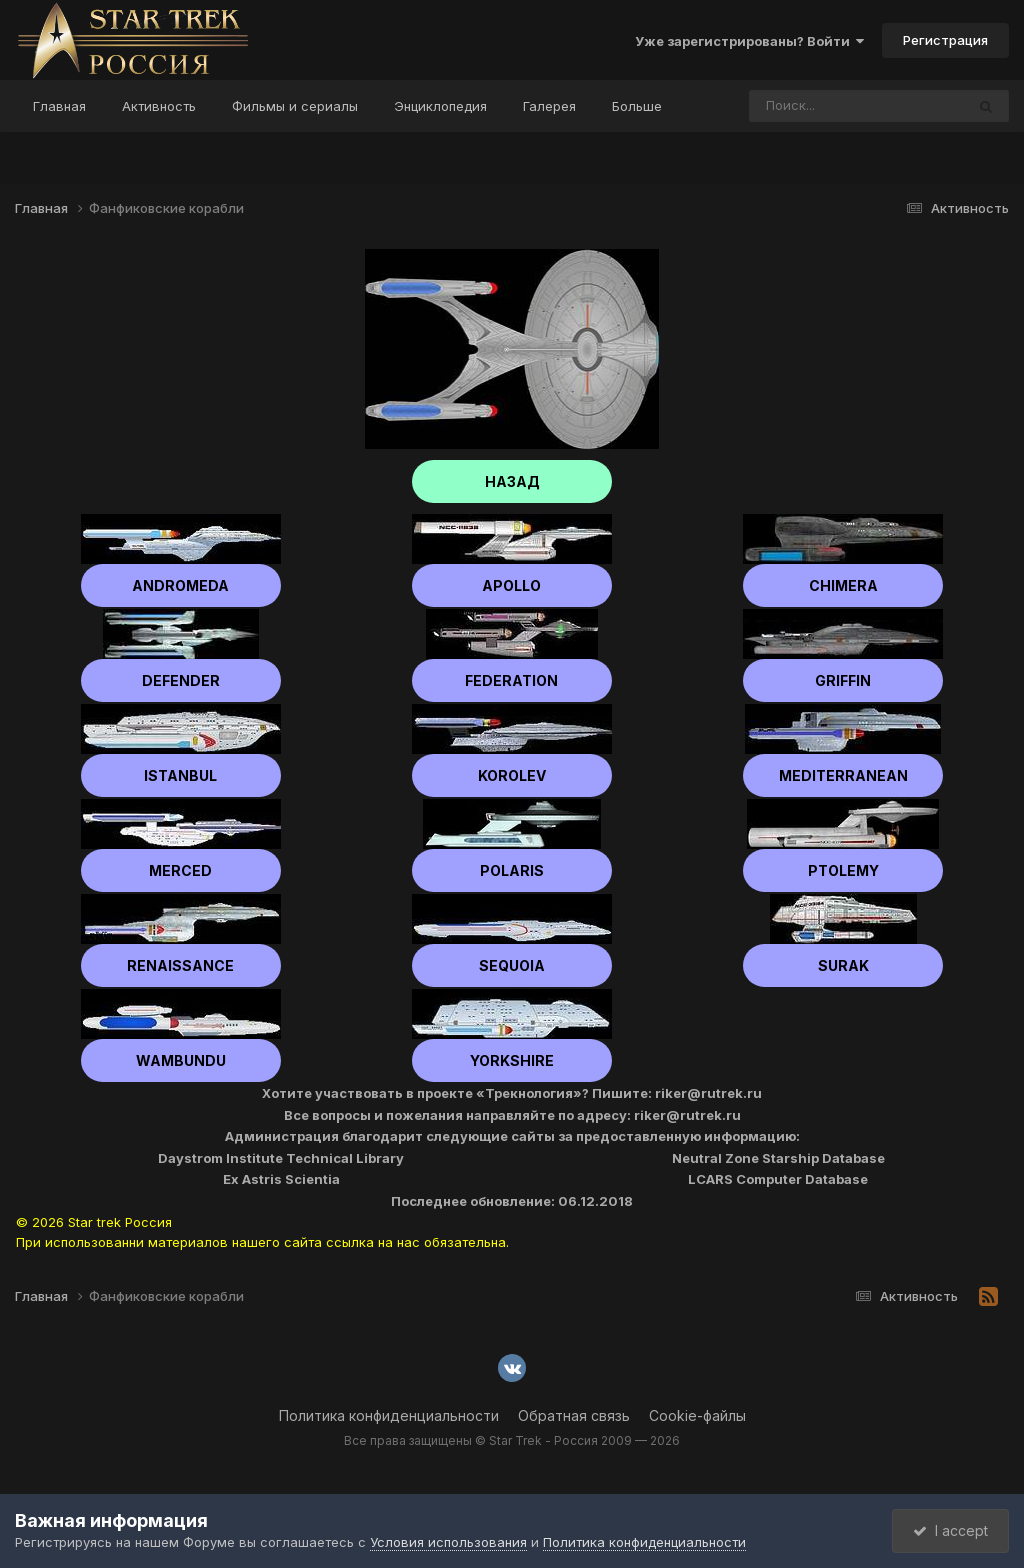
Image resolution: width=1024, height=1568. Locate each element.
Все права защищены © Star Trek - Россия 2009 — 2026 (512, 1440)
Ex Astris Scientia (281, 1179)
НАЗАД (512, 481)
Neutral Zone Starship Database (778, 1158)
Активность (159, 106)
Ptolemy (843, 870)
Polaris (512, 870)
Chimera (843, 585)
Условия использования (448, 1542)
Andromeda (180, 585)
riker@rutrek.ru (708, 1093)
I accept (950, 1530)
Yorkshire (512, 1060)
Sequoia (512, 965)
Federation (511, 680)
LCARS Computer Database (778, 1179)
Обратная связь (574, 1415)
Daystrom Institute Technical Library (281, 1158)
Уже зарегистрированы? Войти (749, 41)
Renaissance (180, 965)
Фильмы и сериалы (295, 106)
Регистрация (945, 40)
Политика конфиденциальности (389, 1415)
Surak (843, 965)
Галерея (549, 106)
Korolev (512, 775)
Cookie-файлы (697, 1415)
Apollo (511, 585)
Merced (180, 870)
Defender (181, 680)
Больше (637, 106)
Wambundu (181, 1060)
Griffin (843, 680)
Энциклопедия (440, 106)
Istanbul (180, 775)
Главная (59, 106)
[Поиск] (819, 106)
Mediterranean (843, 775)
